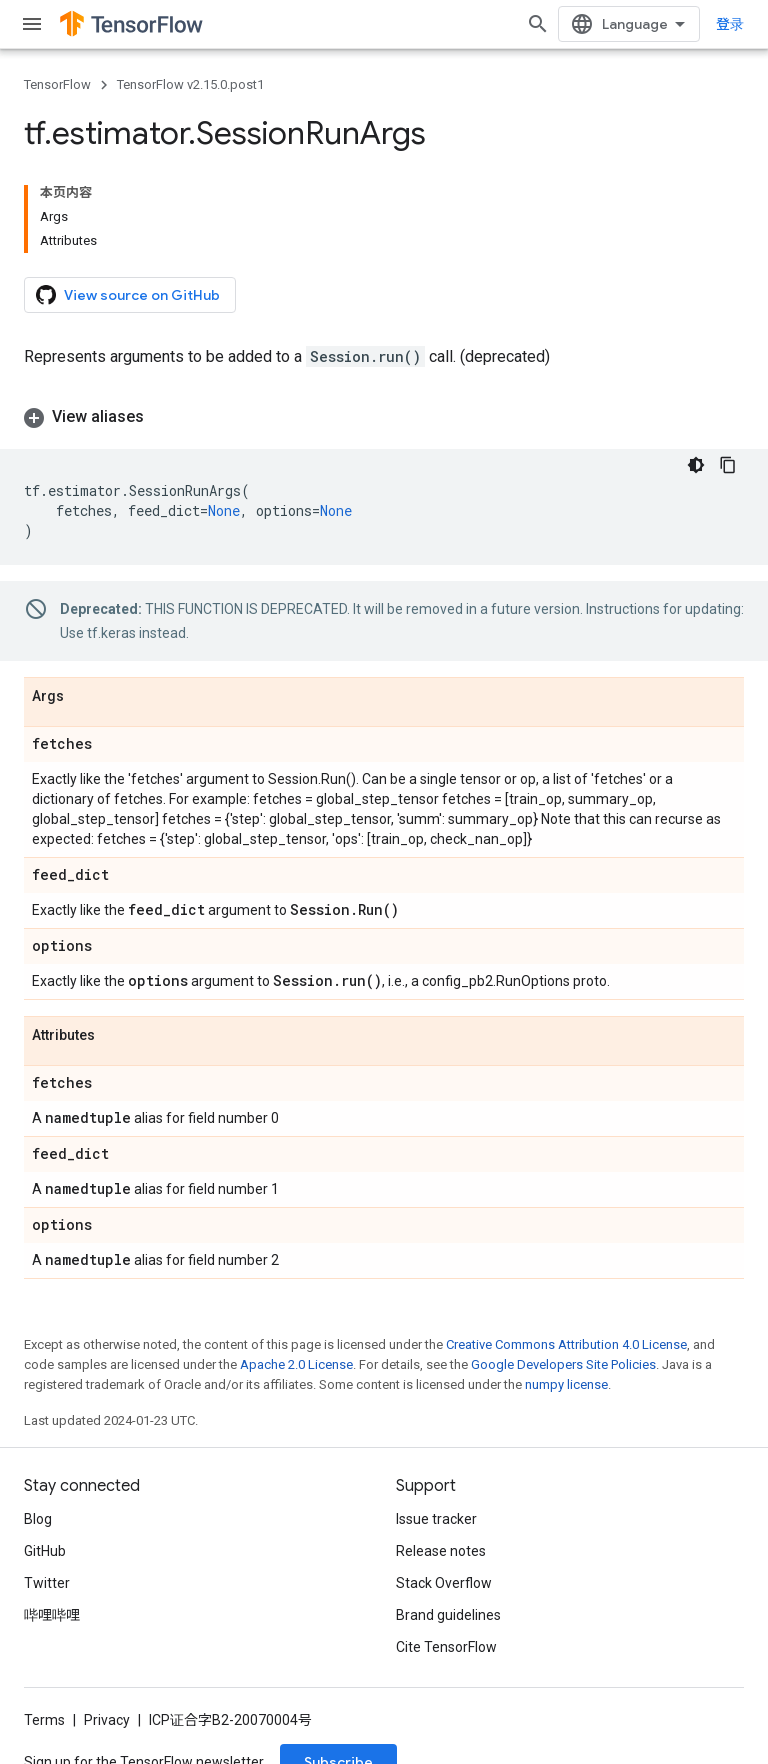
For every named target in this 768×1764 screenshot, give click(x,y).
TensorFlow (57, 84)
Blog (38, 1519)
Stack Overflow (444, 1583)
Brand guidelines (448, 1615)
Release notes (441, 1551)
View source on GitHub (128, 295)
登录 (730, 24)
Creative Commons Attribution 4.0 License (566, 1344)
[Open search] (538, 24)
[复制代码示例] (728, 465)
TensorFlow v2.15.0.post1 (190, 84)
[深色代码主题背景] (696, 465)
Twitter (47, 1583)
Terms (44, 1720)
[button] (384, 417)
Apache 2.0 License (296, 1364)
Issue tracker (436, 1519)
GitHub (45, 1551)
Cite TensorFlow (446, 1647)
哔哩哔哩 (52, 1615)
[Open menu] (32, 24)
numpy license (566, 1384)
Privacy (107, 1720)
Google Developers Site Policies (563, 1364)
